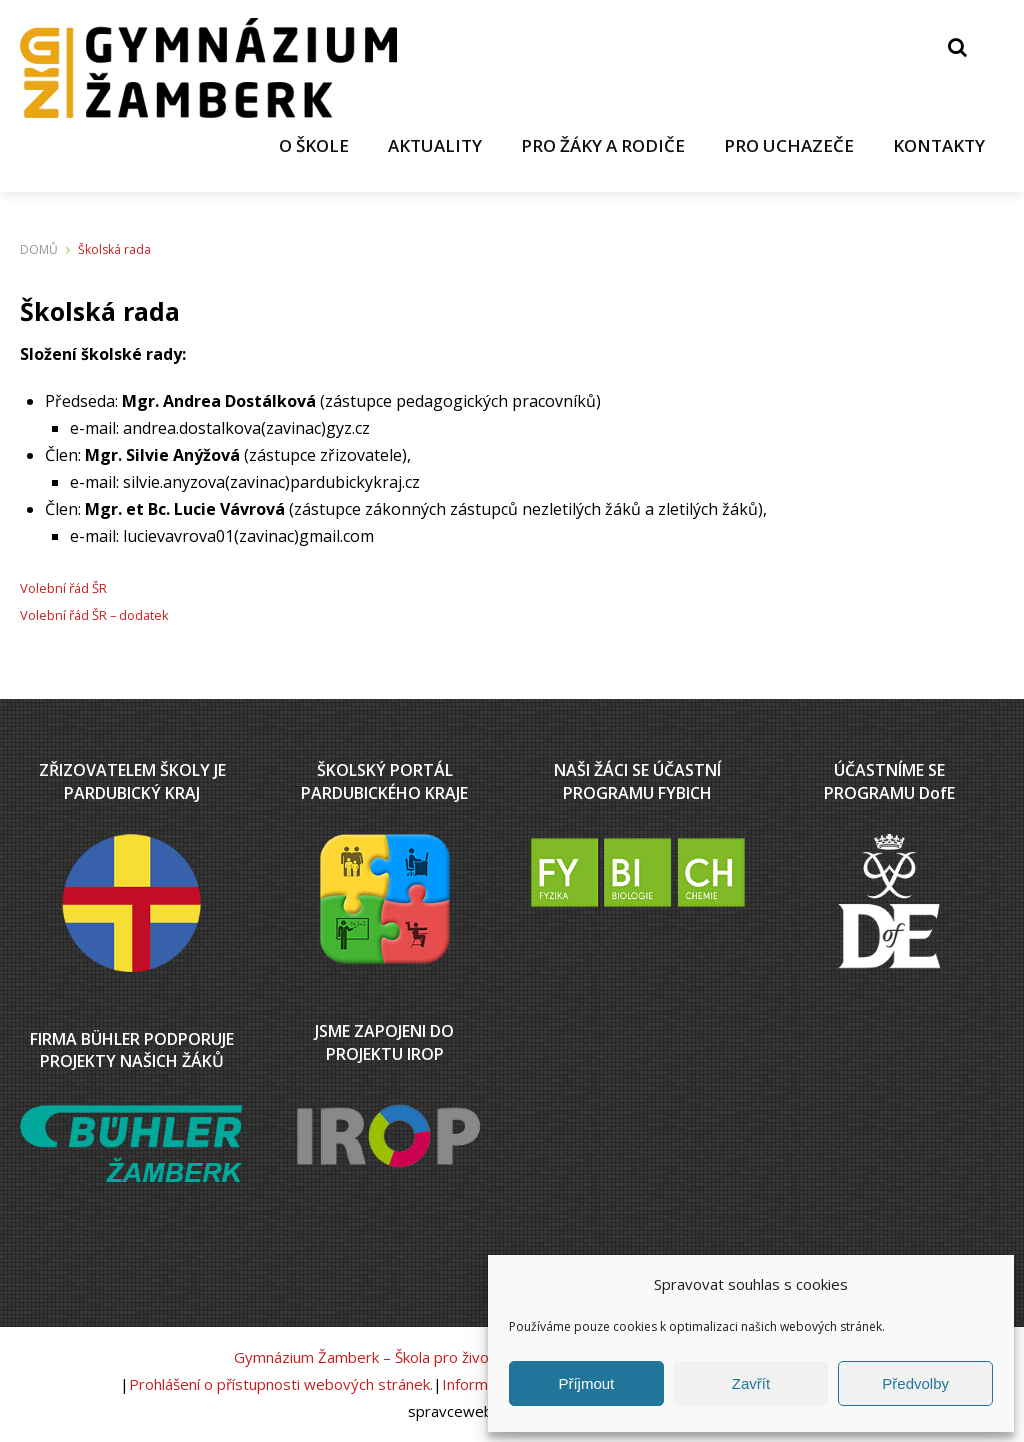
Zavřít (751, 1383)
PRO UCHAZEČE (787, 145)
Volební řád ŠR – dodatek (94, 616)
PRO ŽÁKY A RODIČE (600, 145)
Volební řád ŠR (63, 589)
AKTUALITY (431, 145)
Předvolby (915, 1383)
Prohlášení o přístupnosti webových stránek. (281, 1384)
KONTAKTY (938, 145)
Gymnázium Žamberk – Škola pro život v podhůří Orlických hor (445, 1357)
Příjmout (586, 1383)
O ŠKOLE (309, 145)
